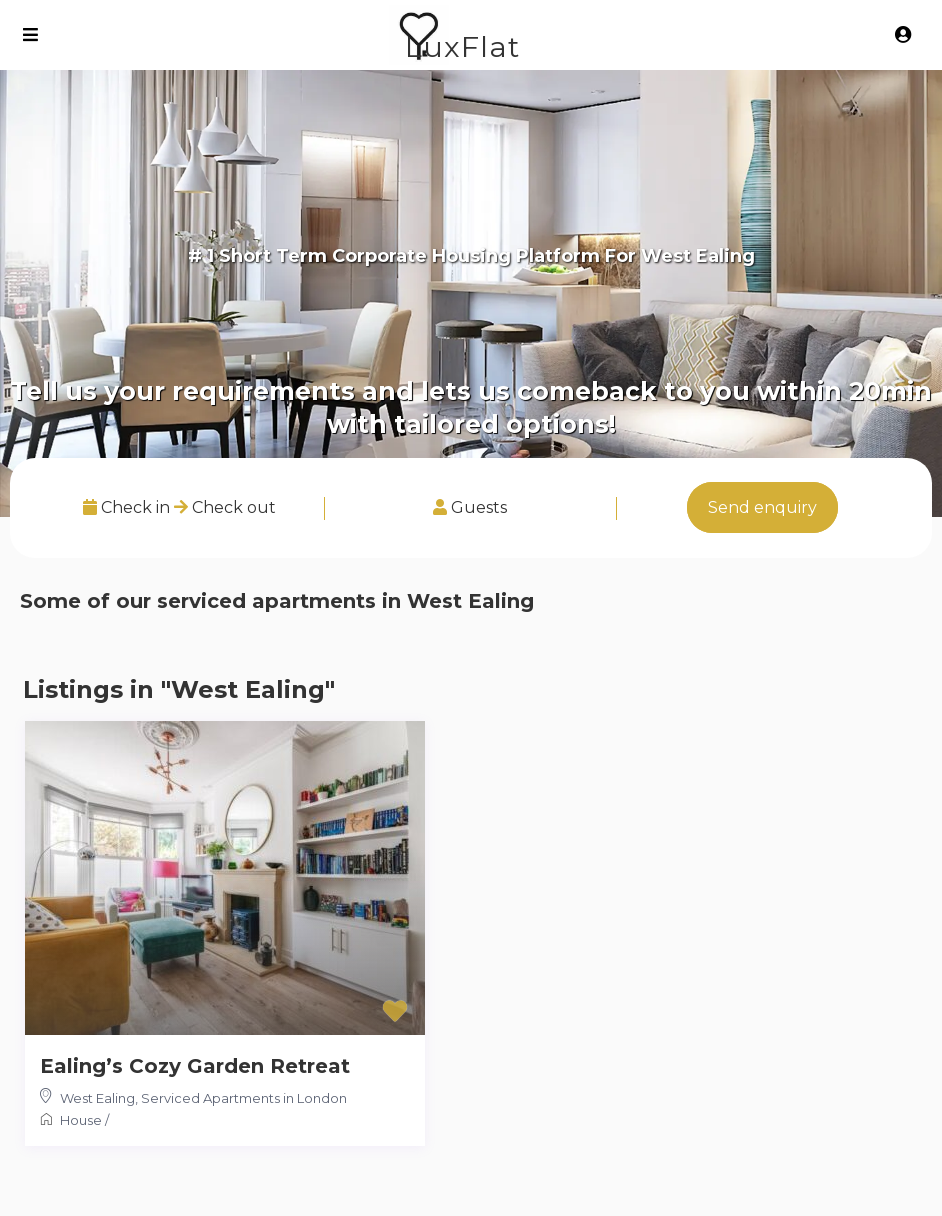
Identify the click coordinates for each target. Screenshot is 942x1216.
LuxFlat (462, 46)
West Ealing (97, 1098)
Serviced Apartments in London (244, 1098)
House (81, 1120)
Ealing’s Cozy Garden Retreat (195, 1066)
